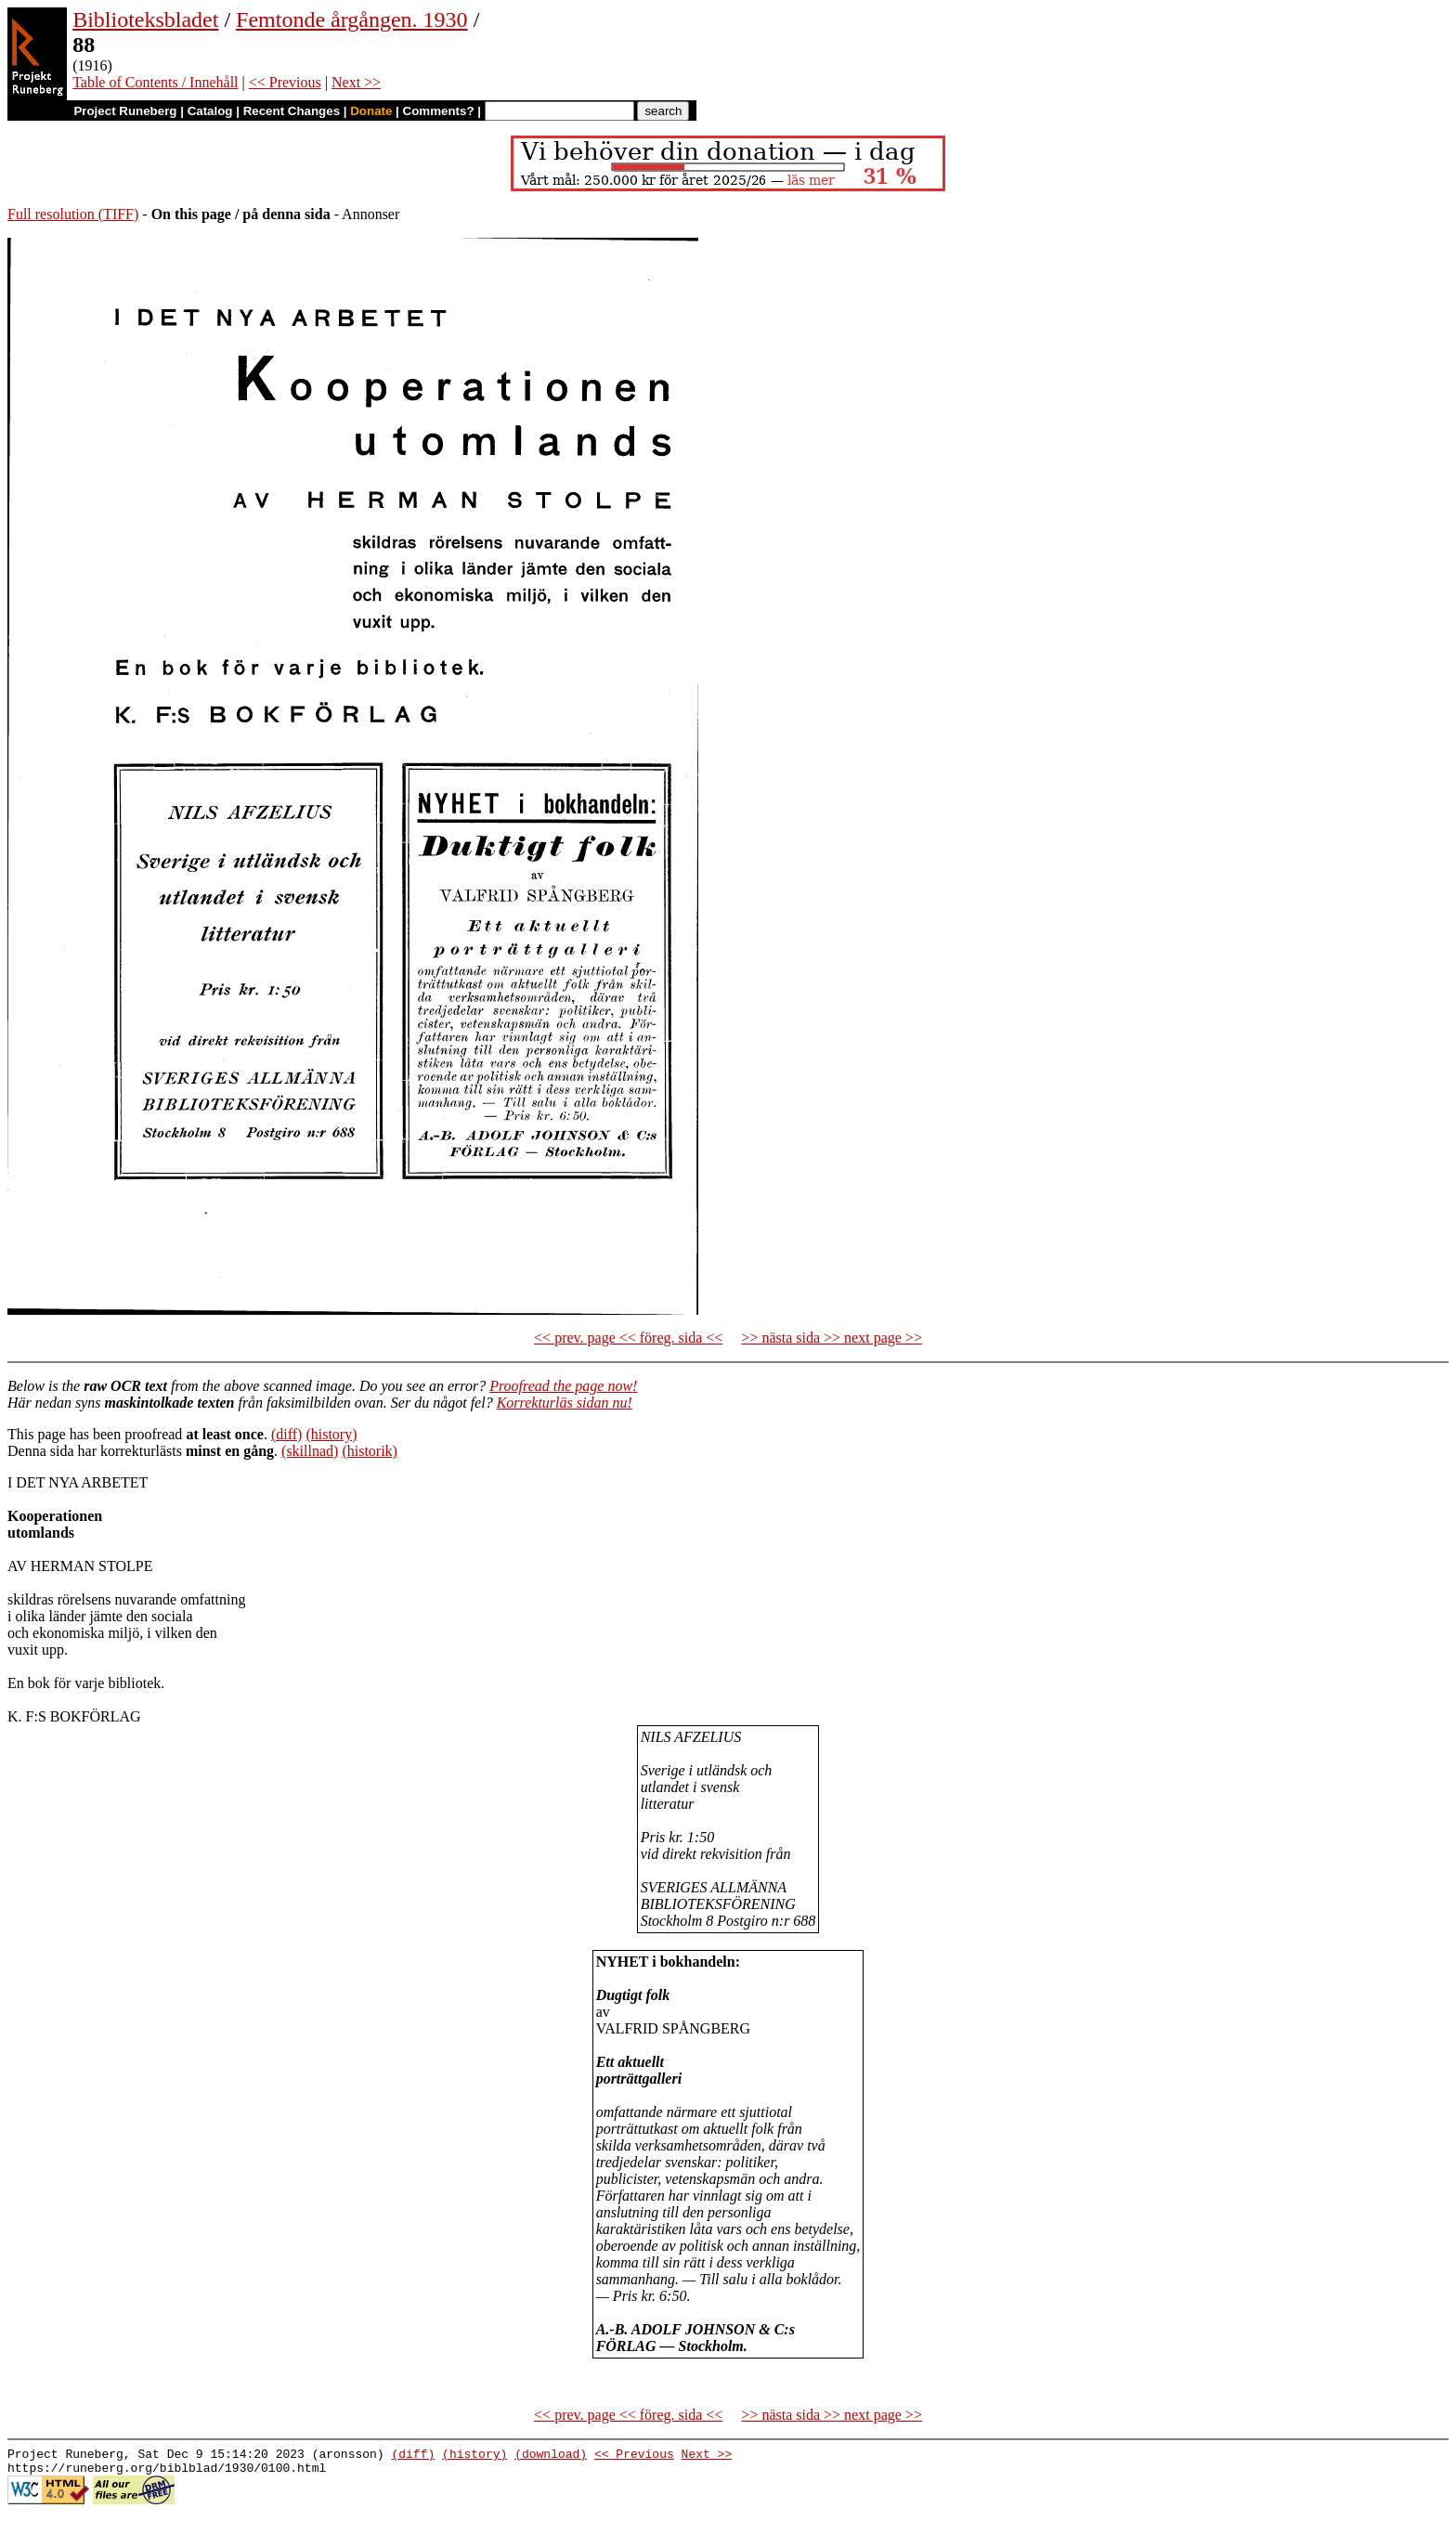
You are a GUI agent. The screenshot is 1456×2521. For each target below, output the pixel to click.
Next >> (356, 82)
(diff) (286, 1434)
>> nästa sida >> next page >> (831, 1337)
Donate (371, 111)
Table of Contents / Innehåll (155, 82)
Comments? (438, 111)
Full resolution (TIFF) (72, 214)
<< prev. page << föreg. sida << (628, 1337)
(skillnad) (309, 1451)
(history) (331, 1434)
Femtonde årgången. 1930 (352, 19)
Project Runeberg (124, 111)
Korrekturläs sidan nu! (564, 1402)
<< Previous (285, 82)
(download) (550, 2456)
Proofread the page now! (563, 1386)
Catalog (210, 111)
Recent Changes (291, 111)
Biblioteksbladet (145, 19)
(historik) (369, 1451)
